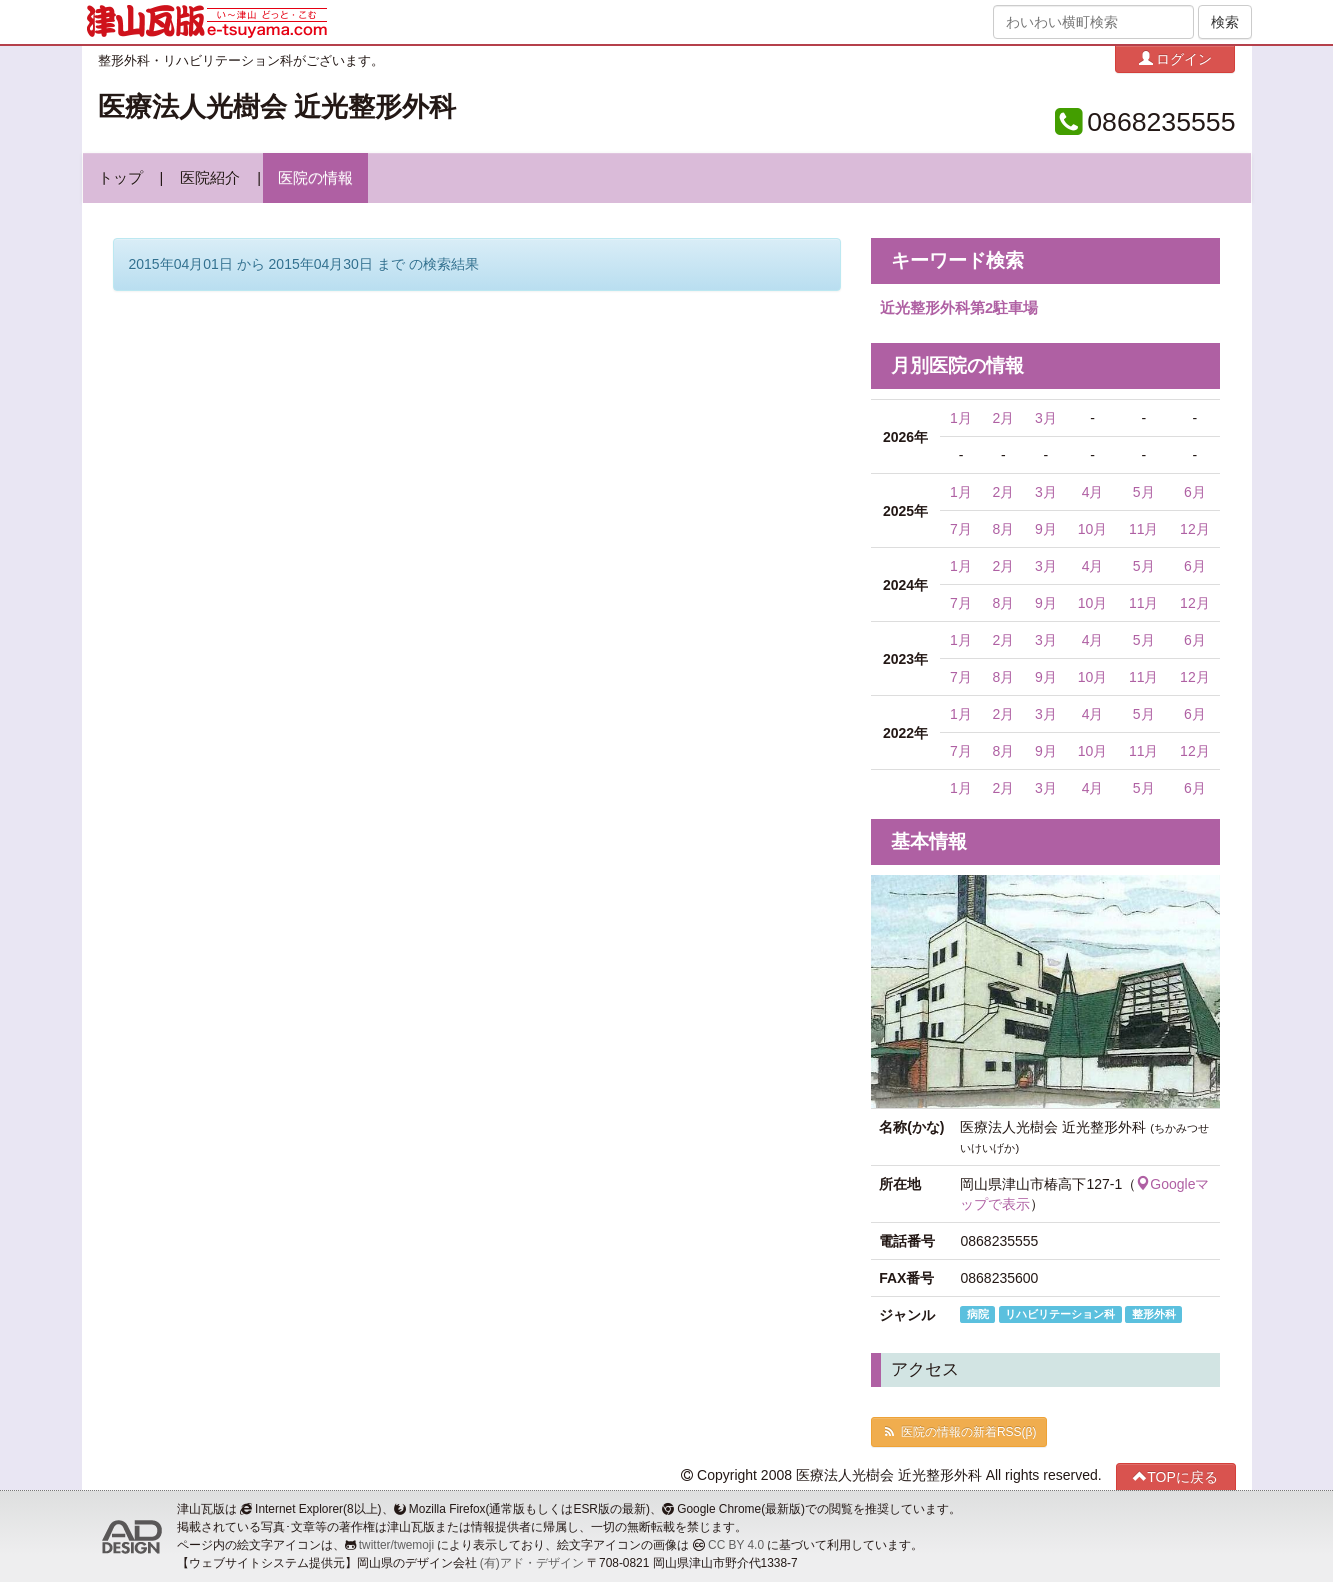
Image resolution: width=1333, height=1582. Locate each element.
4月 (1093, 492)
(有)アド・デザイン (532, 1563)
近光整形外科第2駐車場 (959, 308)
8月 (1003, 529)
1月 (961, 418)
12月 (1195, 529)
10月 (1093, 529)
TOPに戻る (1175, 1476)
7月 (961, 529)
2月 (1003, 418)
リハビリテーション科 (1060, 1314)
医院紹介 (210, 178)
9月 (1046, 529)
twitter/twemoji (396, 1545)
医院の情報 (315, 178)
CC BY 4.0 (736, 1545)
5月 (1144, 492)
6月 (1195, 492)
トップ (120, 178)
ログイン (1176, 58)
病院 (978, 1314)
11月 (1144, 529)
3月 (1046, 418)
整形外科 (1154, 1314)
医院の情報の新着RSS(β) (959, 1432)
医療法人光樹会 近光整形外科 (277, 107)
